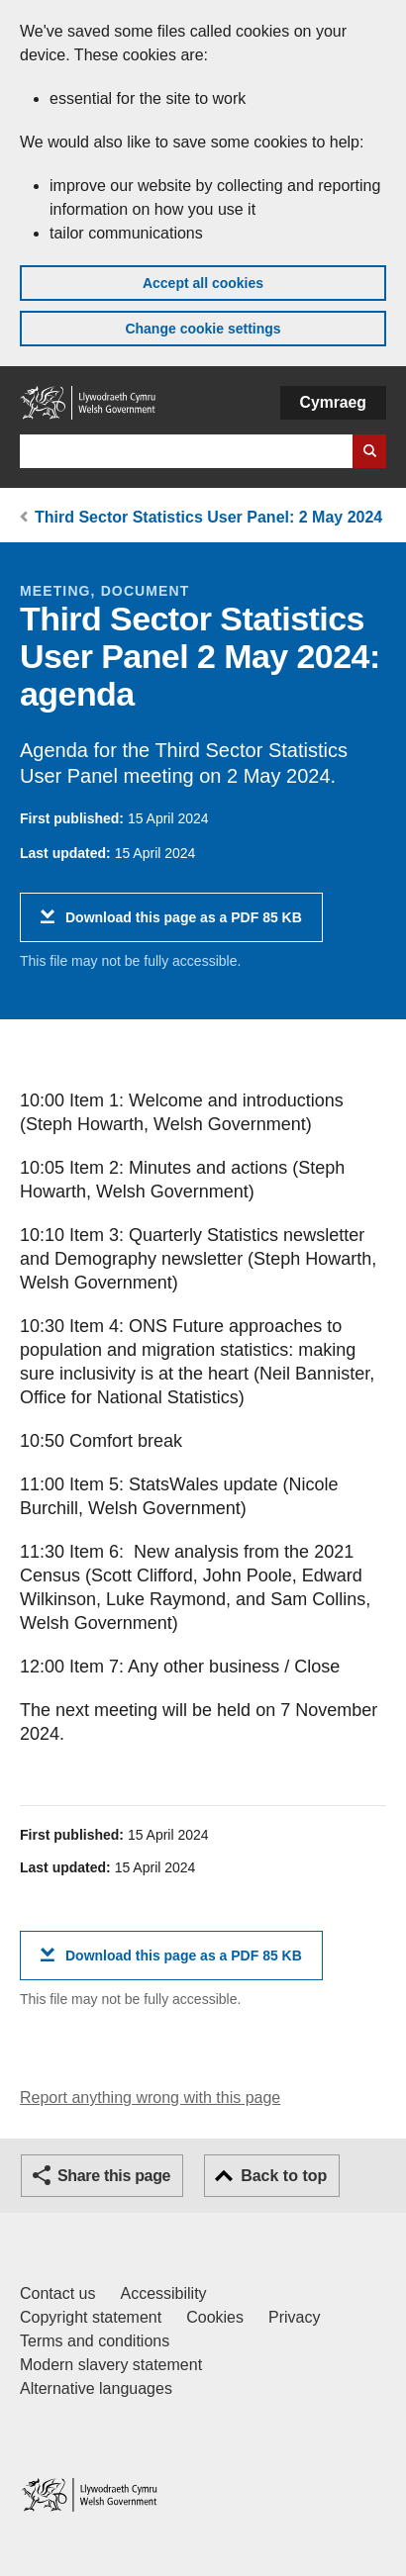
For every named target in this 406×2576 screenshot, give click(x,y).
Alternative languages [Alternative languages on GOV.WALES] (96, 2388)
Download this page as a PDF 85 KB (183, 924)
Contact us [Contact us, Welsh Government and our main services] (57, 2293)
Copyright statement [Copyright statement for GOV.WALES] (90, 2317)
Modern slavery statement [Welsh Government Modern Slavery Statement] (111, 2364)
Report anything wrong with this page (150, 2097)
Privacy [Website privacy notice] (294, 2317)
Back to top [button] (284, 2175)
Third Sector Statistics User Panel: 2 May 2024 (208, 517)
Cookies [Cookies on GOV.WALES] (215, 2317)
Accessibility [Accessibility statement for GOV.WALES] (163, 2293)
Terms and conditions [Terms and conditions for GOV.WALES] (94, 2341)
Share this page (113, 2175)
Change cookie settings (202, 328)
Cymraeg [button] (333, 402)
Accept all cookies (203, 283)
